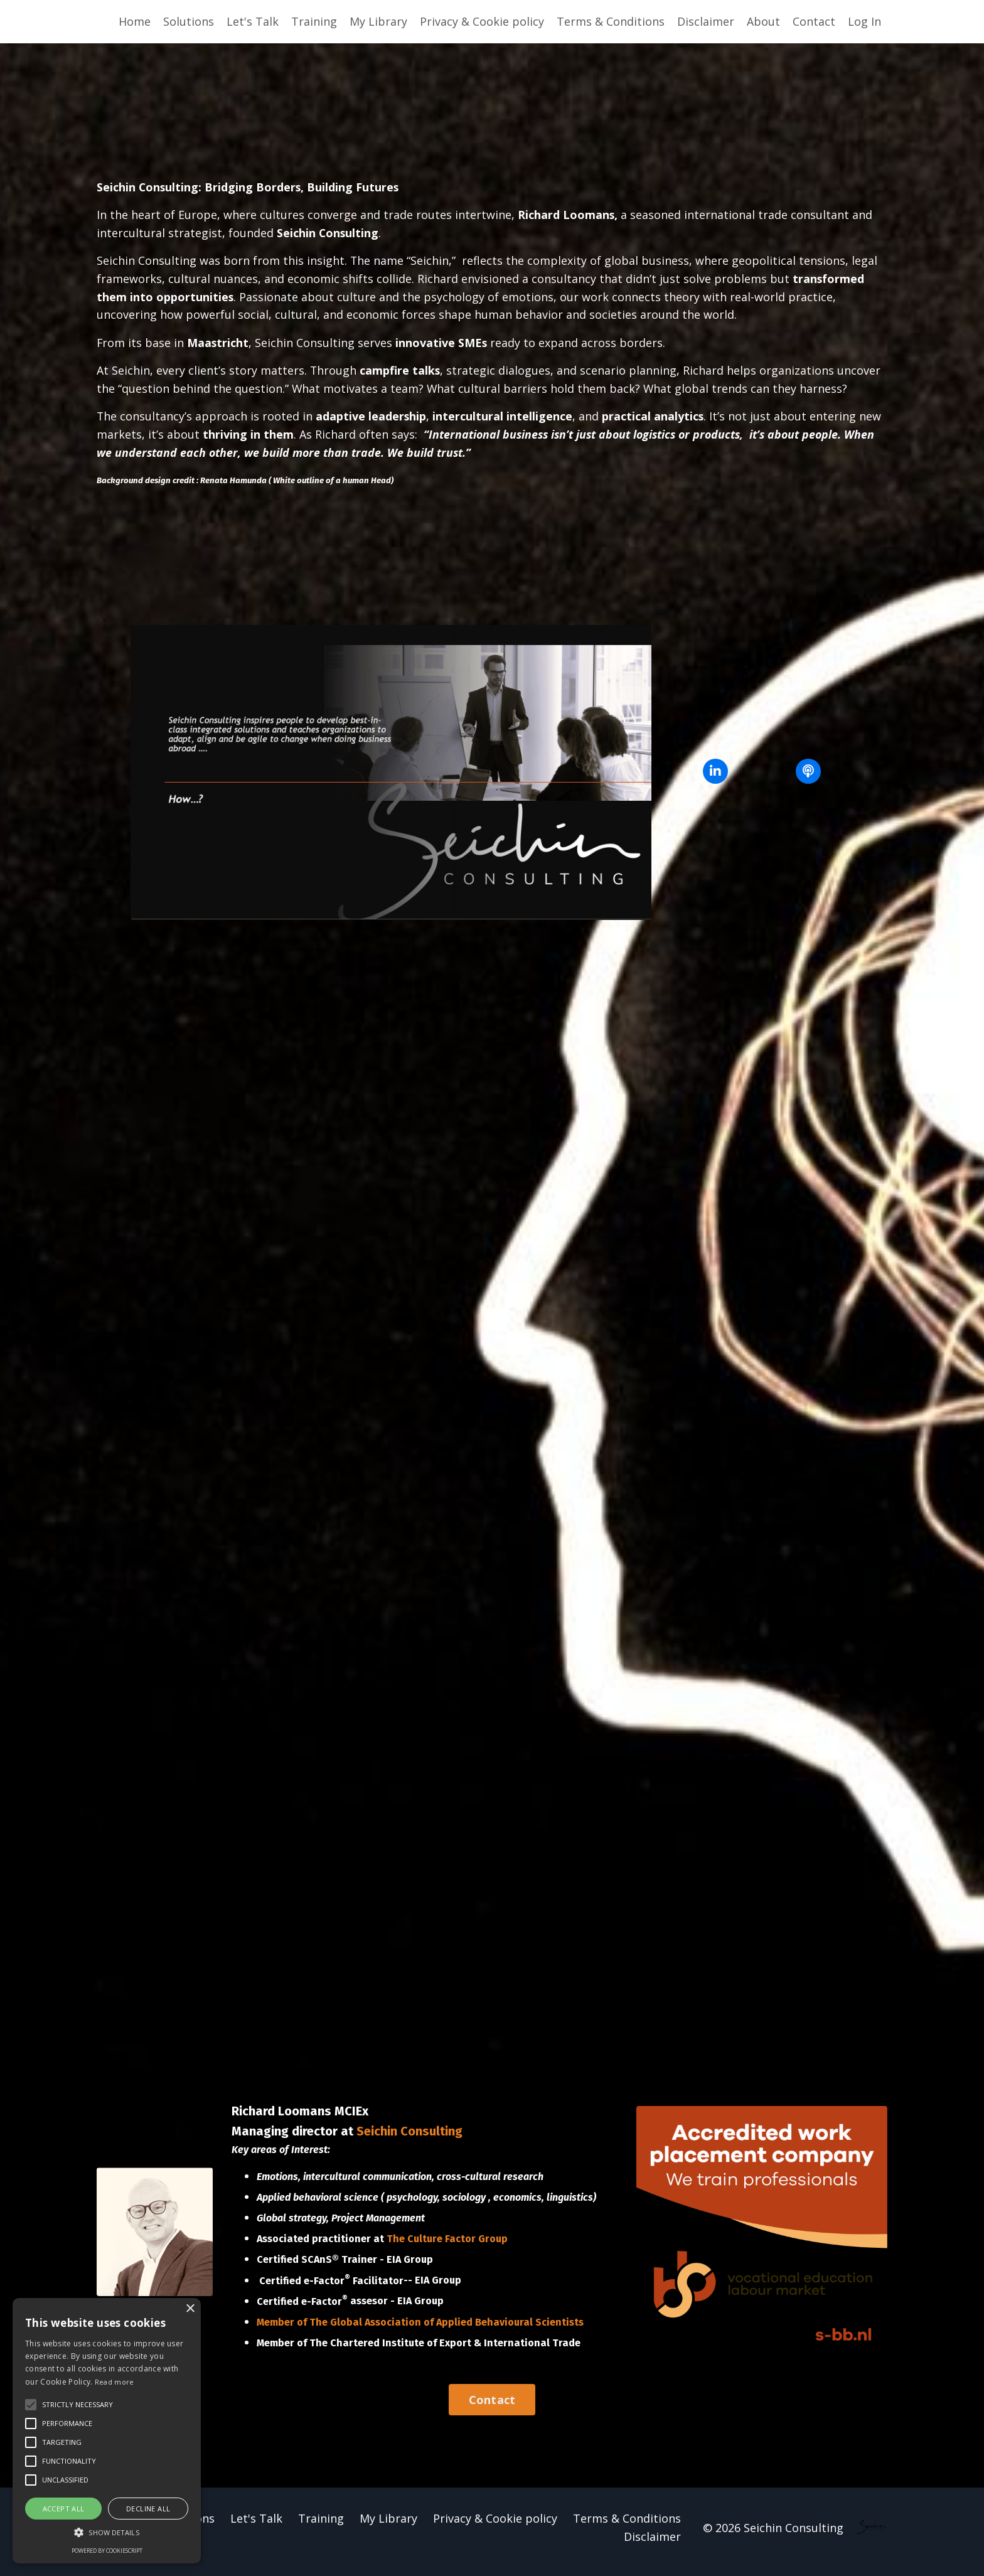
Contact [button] (492, 2407)
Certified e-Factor (303, 2310)
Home (135, 21)
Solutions (188, 21)
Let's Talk (253, 21)
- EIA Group (434, 2288)
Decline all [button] (148, 2508)
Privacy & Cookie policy (482, 21)
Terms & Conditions (611, 21)
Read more (114, 2381)
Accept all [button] (64, 2508)
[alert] (107, 2430)
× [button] (190, 2309)
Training (314, 21)
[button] (106, 2532)
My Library (378, 21)
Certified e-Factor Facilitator (331, 2288)
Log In (864, 21)
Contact (814, 21)
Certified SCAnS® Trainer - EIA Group (345, 2268)
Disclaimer (705, 21)
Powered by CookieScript (107, 2551)
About (763, 21)
